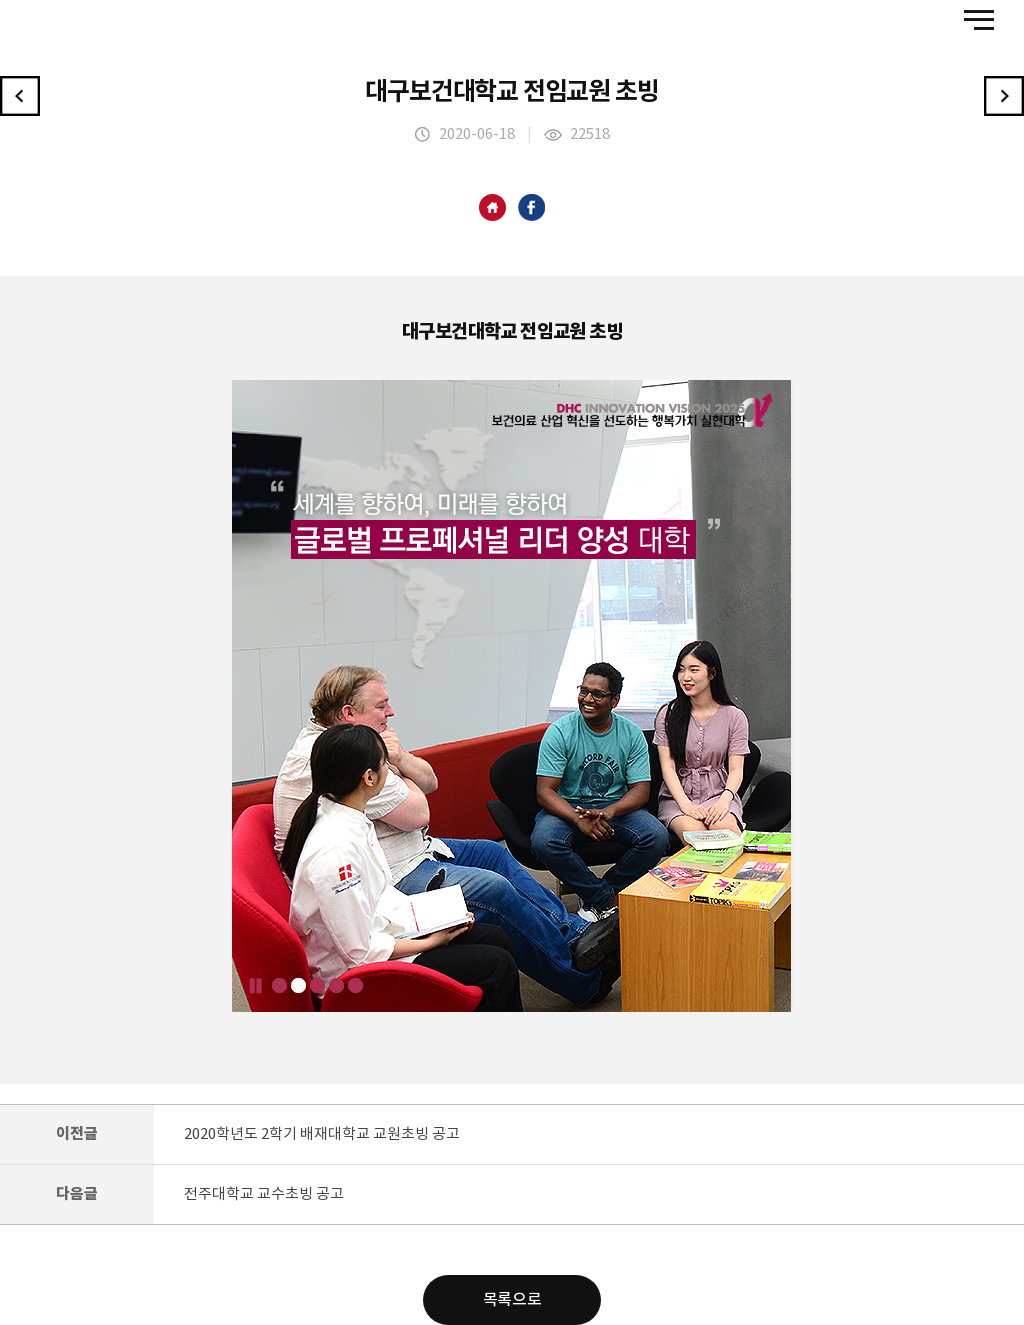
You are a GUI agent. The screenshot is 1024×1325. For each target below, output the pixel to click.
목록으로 (512, 1300)
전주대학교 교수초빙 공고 (264, 1194)
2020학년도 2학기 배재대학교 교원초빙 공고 (322, 1134)
